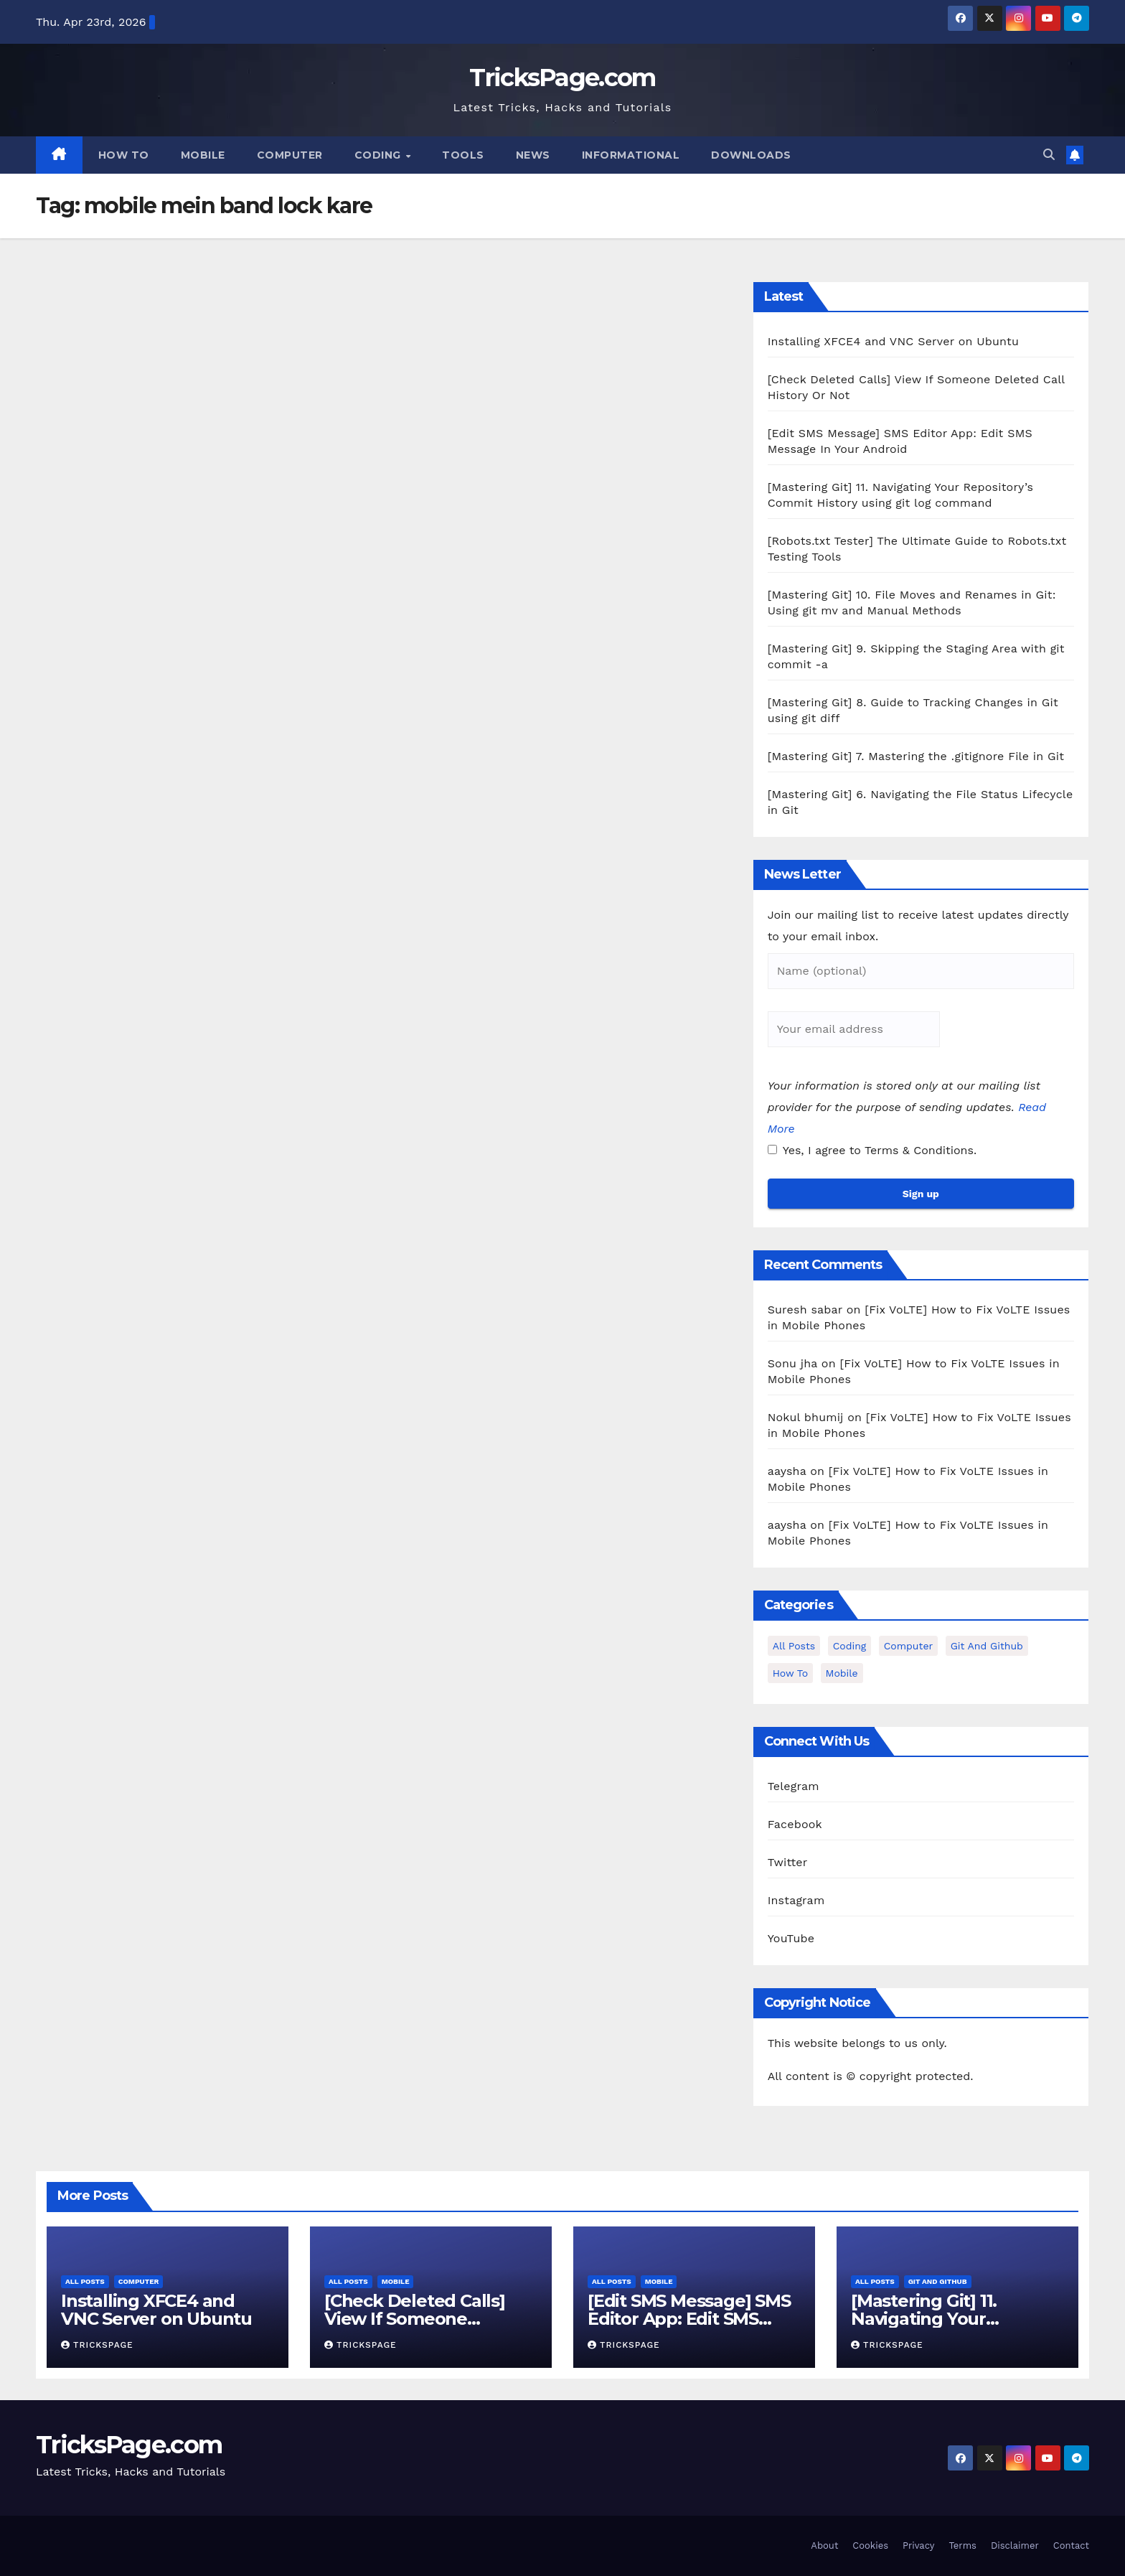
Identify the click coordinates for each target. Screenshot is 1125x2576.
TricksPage (97, 2345)
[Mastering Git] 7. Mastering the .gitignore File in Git (916, 756)
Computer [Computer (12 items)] (908, 1646)
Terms (962, 2545)
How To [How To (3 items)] (790, 1673)
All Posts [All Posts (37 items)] (794, 1646)
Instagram (796, 1900)
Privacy (918, 2545)
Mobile (203, 155)
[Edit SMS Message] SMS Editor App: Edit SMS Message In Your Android (693, 2318)
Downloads (751, 155)
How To (123, 155)
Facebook (795, 1824)
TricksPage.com (562, 77)
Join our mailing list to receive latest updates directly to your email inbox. (918, 925)
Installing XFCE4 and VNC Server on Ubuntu (893, 341)
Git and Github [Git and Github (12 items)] (987, 1646)
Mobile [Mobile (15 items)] (842, 1673)
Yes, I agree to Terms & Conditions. (872, 1150)
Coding (379, 155)
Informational (631, 155)
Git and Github (937, 2281)
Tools (463, 155)
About (824, 2545)
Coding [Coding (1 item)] (850, 1646)
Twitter (788, 1862)
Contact (1071, 2545)
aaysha (787, 1471)
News (533, 155)
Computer (290, 155)
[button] (1049, 154)
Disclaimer (1015, 2545)
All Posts (85, 2281)
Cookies (870, 2545)
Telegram (793, 1786)
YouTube (791, 1938)
